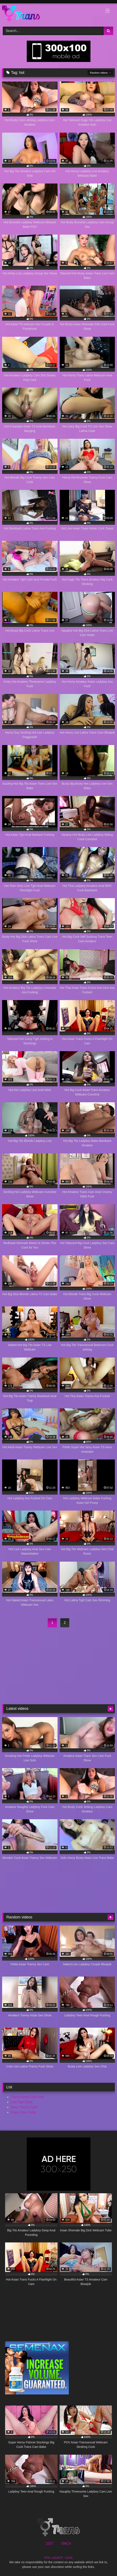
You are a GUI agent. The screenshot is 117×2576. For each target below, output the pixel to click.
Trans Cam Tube (23, 2112)
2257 (50, 2543)
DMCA (66, 2543)
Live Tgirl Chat (21, 2102)
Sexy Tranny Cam (24, 2107)
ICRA (69, 2557)
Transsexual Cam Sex (27, 2097)
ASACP (57, 2557)
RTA (47, 2557)
